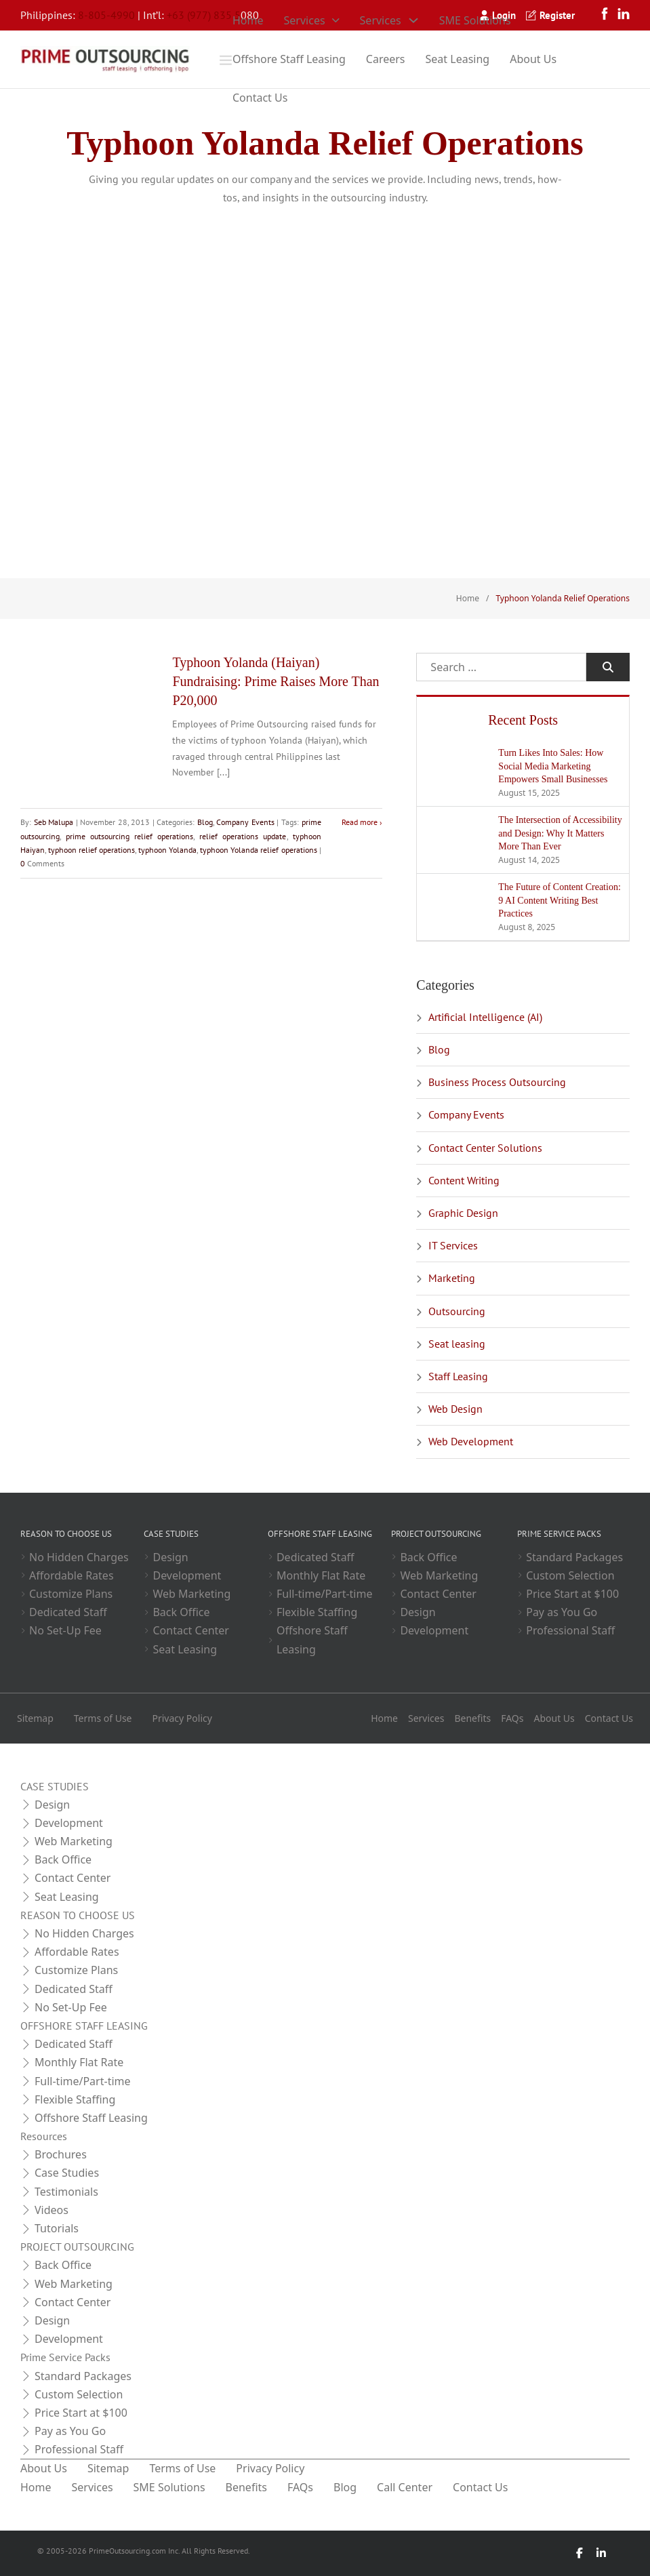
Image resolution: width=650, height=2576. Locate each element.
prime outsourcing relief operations (129, 836)
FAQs (512, 1718)
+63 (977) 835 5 (204, 15)
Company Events (245, 822)
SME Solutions (475, 20)
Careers (385, 59)
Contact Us (259, 97)
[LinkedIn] (601, 2553)
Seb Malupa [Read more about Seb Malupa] (54, 822)
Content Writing (464, 1180)
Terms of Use (103, 1718)
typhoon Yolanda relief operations (258, 850)
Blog (205, 822)
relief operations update (242, 836)
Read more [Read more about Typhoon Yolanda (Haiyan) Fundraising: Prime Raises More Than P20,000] (360, 822)
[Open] (225, 59)
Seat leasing (456, 1343)
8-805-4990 (106, 15)
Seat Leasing (458, 59)
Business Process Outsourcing (497, 1082)
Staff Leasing (458, 1376)
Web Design (455, 1408)
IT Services (453, 1245)
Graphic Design (463, 1213)
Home (248, 20)
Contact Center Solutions (485, 1147)
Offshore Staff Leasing (289, 59)
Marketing (451, 1278)
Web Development (470, 1441)
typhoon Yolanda (167, 850)
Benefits (472, 1718)
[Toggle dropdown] (336, 20)
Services (304, 20)
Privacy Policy (182, 1718)
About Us (533, 59)
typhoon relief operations (91, 850)
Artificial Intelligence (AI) (485, 1017)
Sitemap (35, 1718)
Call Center (404, 2487)
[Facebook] (579, 2553)
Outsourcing (456, 1311)
